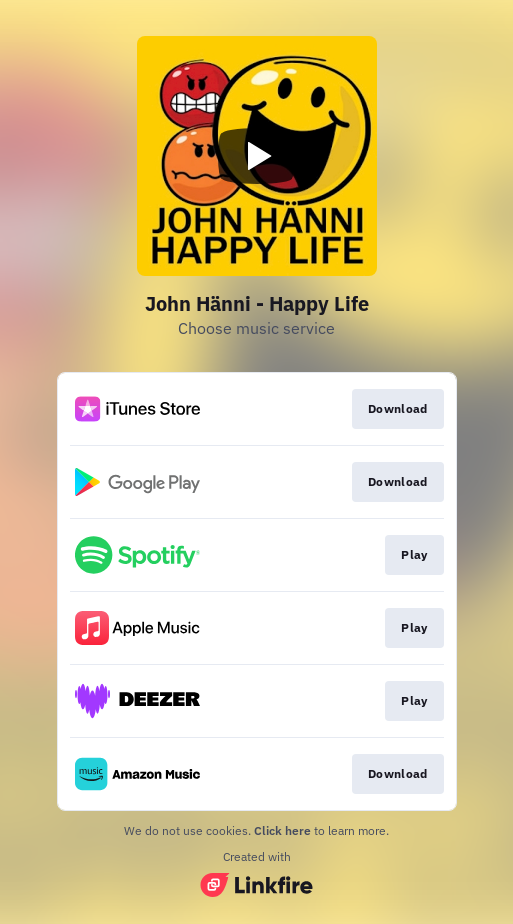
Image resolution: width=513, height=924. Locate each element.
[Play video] (257, 156)
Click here (282, 830)
